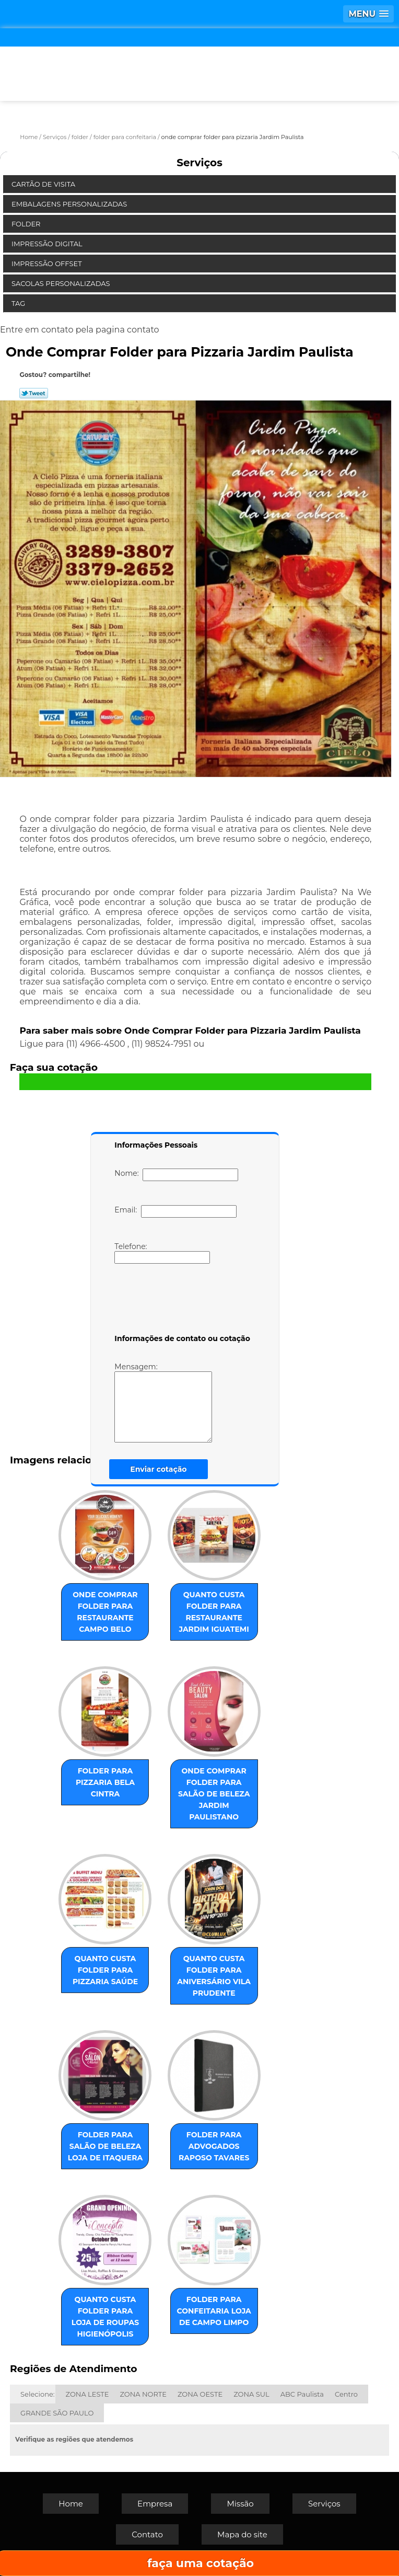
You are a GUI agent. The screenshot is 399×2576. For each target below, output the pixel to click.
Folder (26, 224)
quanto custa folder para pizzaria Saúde (105, 1970)
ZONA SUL (251, 2394)
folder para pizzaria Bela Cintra (105, 1782)
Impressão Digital (47, 243)
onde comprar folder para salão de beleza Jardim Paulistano (214, 1794)
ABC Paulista (302, 2394)
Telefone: (162, 1253)
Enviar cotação (158, 1469)
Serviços (199, 162)
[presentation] (180, 1300)
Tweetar (33, 393)
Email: (175, 1211)
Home (70, 2504)
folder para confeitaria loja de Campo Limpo (214, 2311)
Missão (240, 2504)
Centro (346, 2394)
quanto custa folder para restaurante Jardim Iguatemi (214, 1612)
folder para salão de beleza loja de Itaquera (105, 2146)
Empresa (154, 2504)
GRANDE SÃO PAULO (56, 2413)
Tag (19, 303)
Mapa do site (242, 2534)
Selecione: (37, 2394)
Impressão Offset (47, 263)
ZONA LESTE (87, 2394)
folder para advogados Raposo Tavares (214, 2146)
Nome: (176, 1175)
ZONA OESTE (200, 2394)
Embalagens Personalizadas (70, 204)
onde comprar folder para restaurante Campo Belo (105, 1612)
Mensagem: (178, 1402)
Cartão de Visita (44, 184)
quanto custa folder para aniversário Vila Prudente (214, 1976)
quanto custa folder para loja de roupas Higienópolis (105, 2317)
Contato (147, 2534)
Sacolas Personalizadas (61, 283)
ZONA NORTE (143, 2394)
